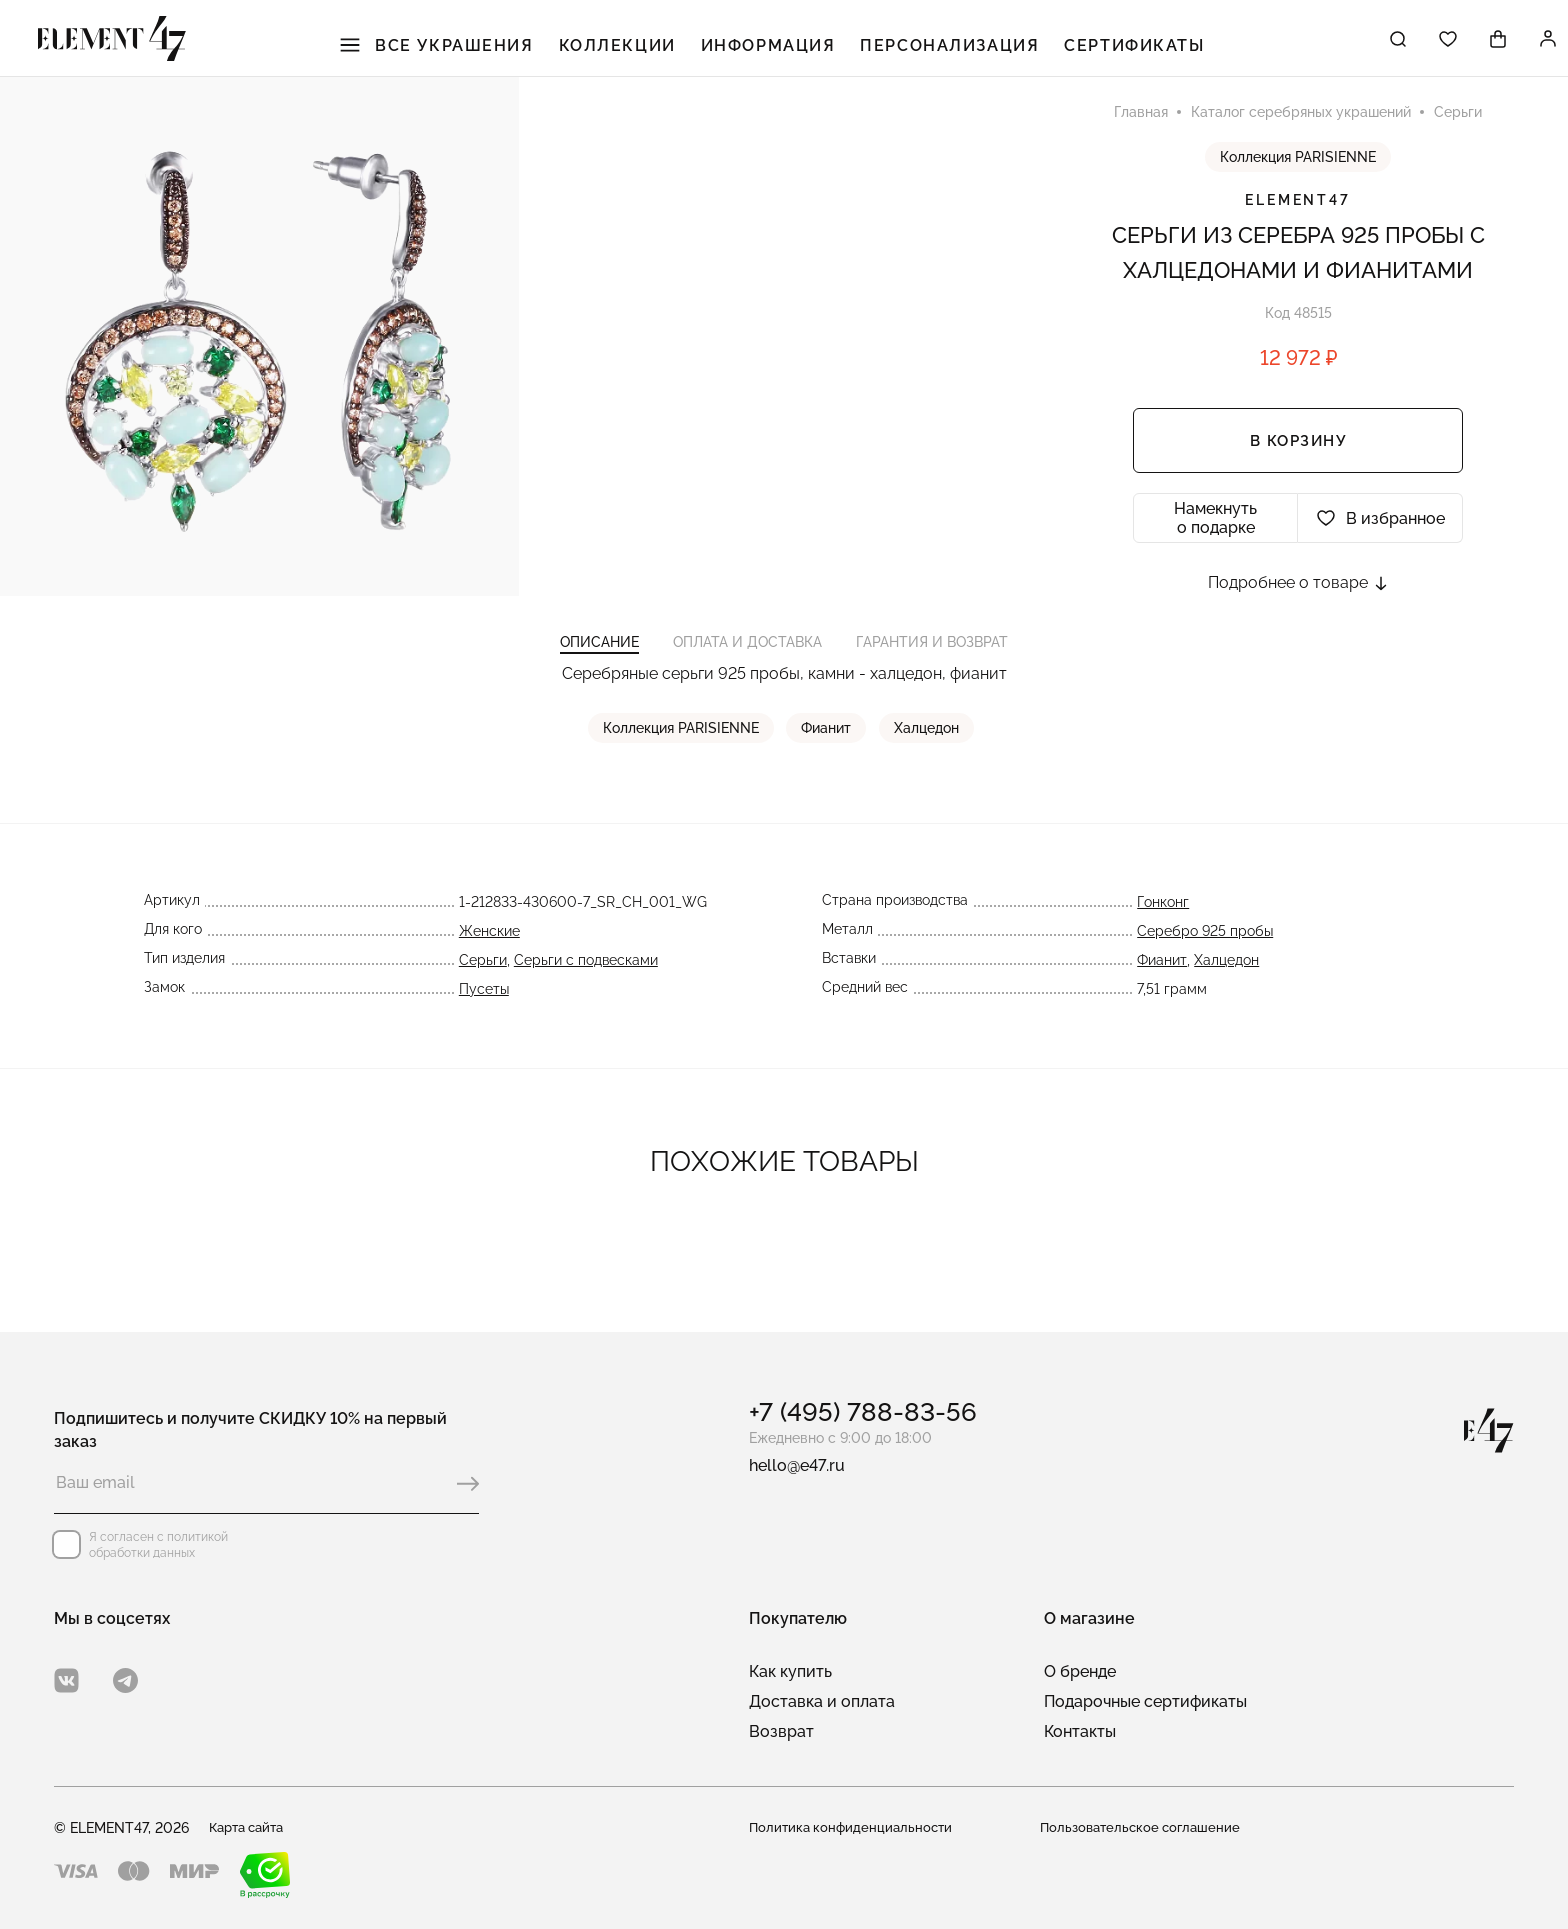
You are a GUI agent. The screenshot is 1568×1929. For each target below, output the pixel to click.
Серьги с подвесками (586, 1000)
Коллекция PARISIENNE (1298, 177)
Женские (489, 971)
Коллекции (638, 50)
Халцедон (927, 768)
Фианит (830, 768)
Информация (778, 50)
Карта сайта (251, 1828)
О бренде (1080, 1671)
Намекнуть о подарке (1215, 538)
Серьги (483, 1000)
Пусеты (484, 1029)
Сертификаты (1118, 50)
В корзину (1298, 461)
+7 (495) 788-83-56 (863, 1412)
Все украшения (468, 50)
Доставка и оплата (822, 1701)
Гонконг (1163, 942)
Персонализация (947, 50)
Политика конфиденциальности (854, 1828)
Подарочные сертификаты (1145, 1701)
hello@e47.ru (797, 1465)
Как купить (790, 1671)
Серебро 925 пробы (1205, 971)
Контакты (1080, 1731)
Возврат (781, 1731)
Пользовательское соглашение (1145, 1828)
